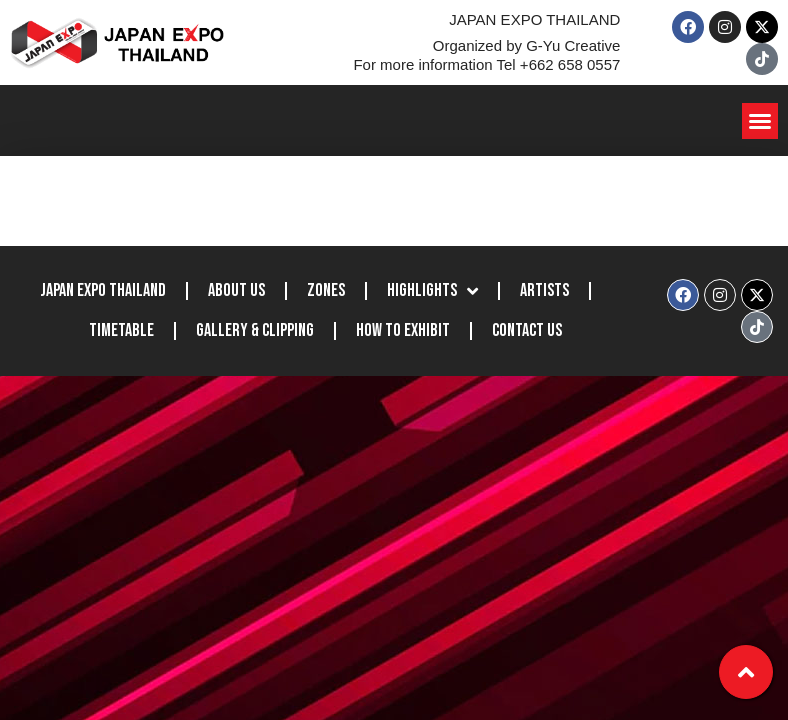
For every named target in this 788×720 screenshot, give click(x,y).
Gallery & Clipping (255, 330)
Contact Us (527, 330)
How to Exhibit (403, 330)
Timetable (121, 330)
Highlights (432, 291)
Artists (544, 290)
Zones (326, 290)
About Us (236, 290)
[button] (760, 121)
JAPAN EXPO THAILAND (103, 290)
